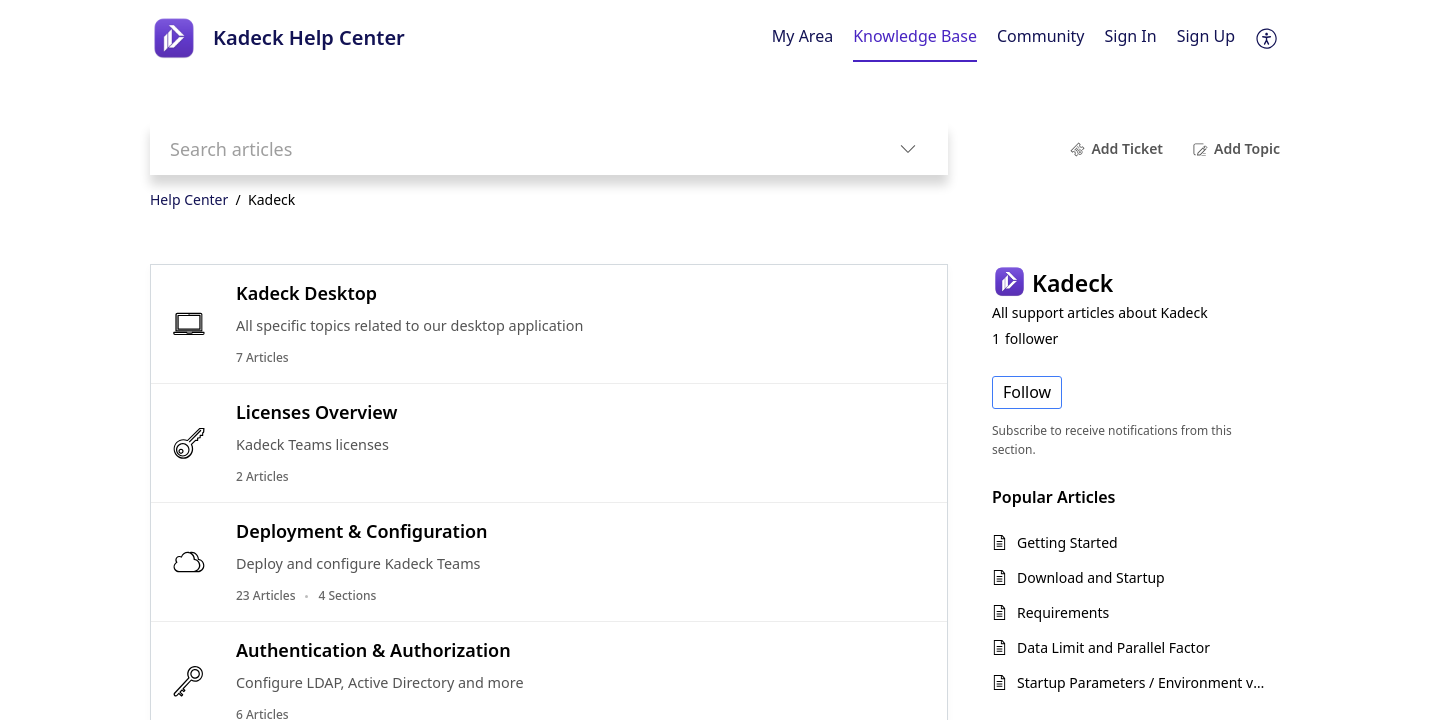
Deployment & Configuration (362, 531)
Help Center (189, 199)
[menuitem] (1131, 38)
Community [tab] (1041, 36)
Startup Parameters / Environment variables (1143, 682)
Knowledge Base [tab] (915, 36)
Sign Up (1206, 36)
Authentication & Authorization (373, 650)
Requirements (1063, 612)
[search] (509, 148)
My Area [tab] (802, 36)
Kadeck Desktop (306, 293)
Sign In (1131, 36)
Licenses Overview (316, 412)
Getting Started (1067, 542)
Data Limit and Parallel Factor (1113, 647)
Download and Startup (1091, 577)
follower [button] (1025, 338)
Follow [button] (1027, 392)
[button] (1267, 38)
